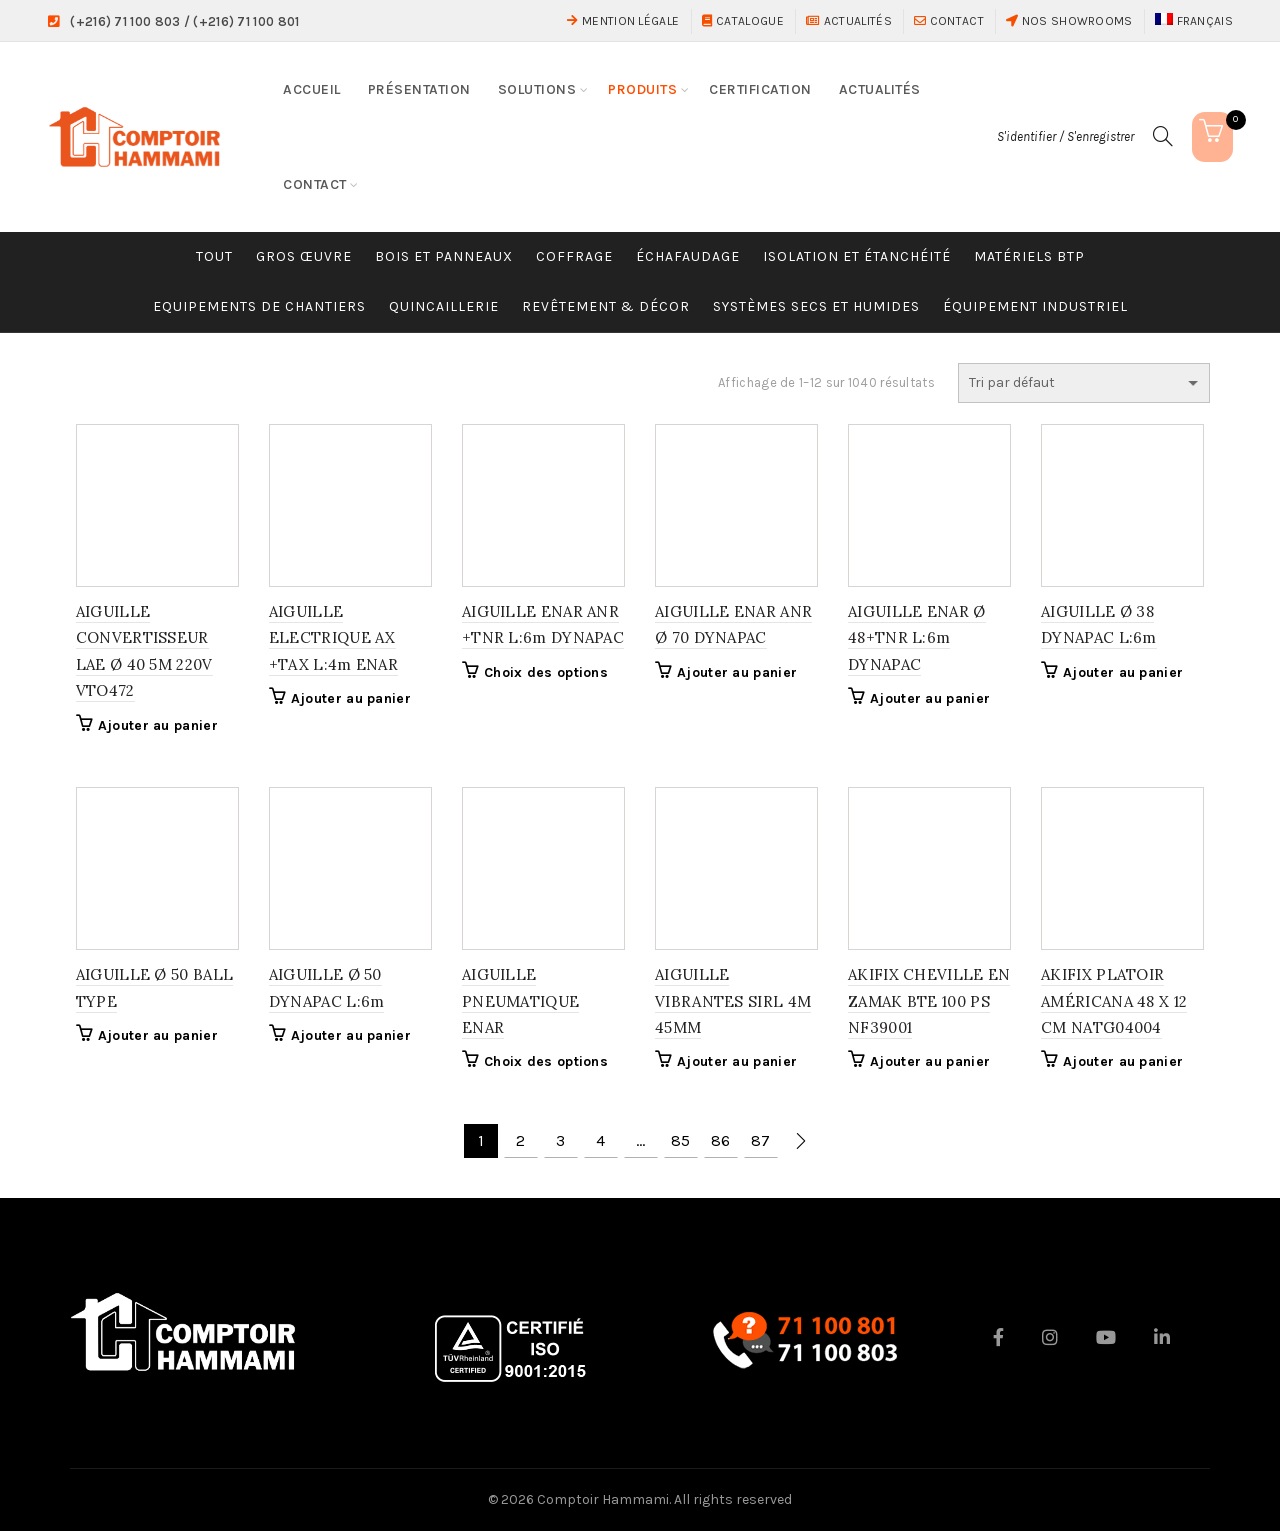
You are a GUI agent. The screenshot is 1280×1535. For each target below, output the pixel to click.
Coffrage (574, 256)
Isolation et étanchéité (857, 256)
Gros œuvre (304, 256)
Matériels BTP (1029, 256)
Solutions (537, 89)
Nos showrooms (1069, 21)
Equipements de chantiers (259, 306)
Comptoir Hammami (603, 1503)
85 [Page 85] (680, 1144)
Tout (214, 256)
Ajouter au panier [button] (152, 727)
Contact (949, 21)
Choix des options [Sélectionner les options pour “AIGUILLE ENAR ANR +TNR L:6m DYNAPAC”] (544, 674)
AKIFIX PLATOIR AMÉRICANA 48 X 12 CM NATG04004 (1118, 1005)
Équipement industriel (1035, 306)
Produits (642, 89)
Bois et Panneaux (444, 256)
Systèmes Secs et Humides (816, 306)
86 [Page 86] (720, 1144)
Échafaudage (688, 256)
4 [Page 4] (600, 1144)
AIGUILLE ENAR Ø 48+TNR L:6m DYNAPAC (919, 640)
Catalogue (743, 21)
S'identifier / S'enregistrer (1053, 136)
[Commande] (1084, 383)
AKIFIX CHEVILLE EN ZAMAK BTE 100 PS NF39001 (931, 1005)
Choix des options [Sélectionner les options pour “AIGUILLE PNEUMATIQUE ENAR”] (544, 1039)
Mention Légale (623, 21)
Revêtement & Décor (606, 306)
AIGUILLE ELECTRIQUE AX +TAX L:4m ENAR (329, 640)
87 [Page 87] (760, 1144)
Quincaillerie (444, 306)
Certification (760, 89)
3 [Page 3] (560, 1144)
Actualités (849, 21)
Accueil (312, 89)
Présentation (419, 89)
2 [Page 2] (520, 1144)
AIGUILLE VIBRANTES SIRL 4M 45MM (733, 1005)
